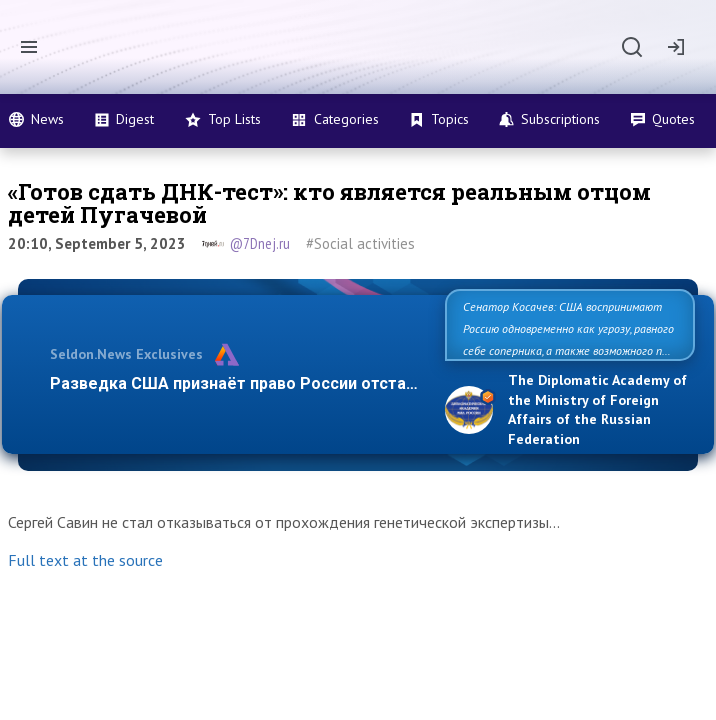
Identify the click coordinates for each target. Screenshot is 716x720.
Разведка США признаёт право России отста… (234, 383)
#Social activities (360, 243)
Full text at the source (85, 560)
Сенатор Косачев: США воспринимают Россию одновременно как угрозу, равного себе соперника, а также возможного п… (568, 328)
